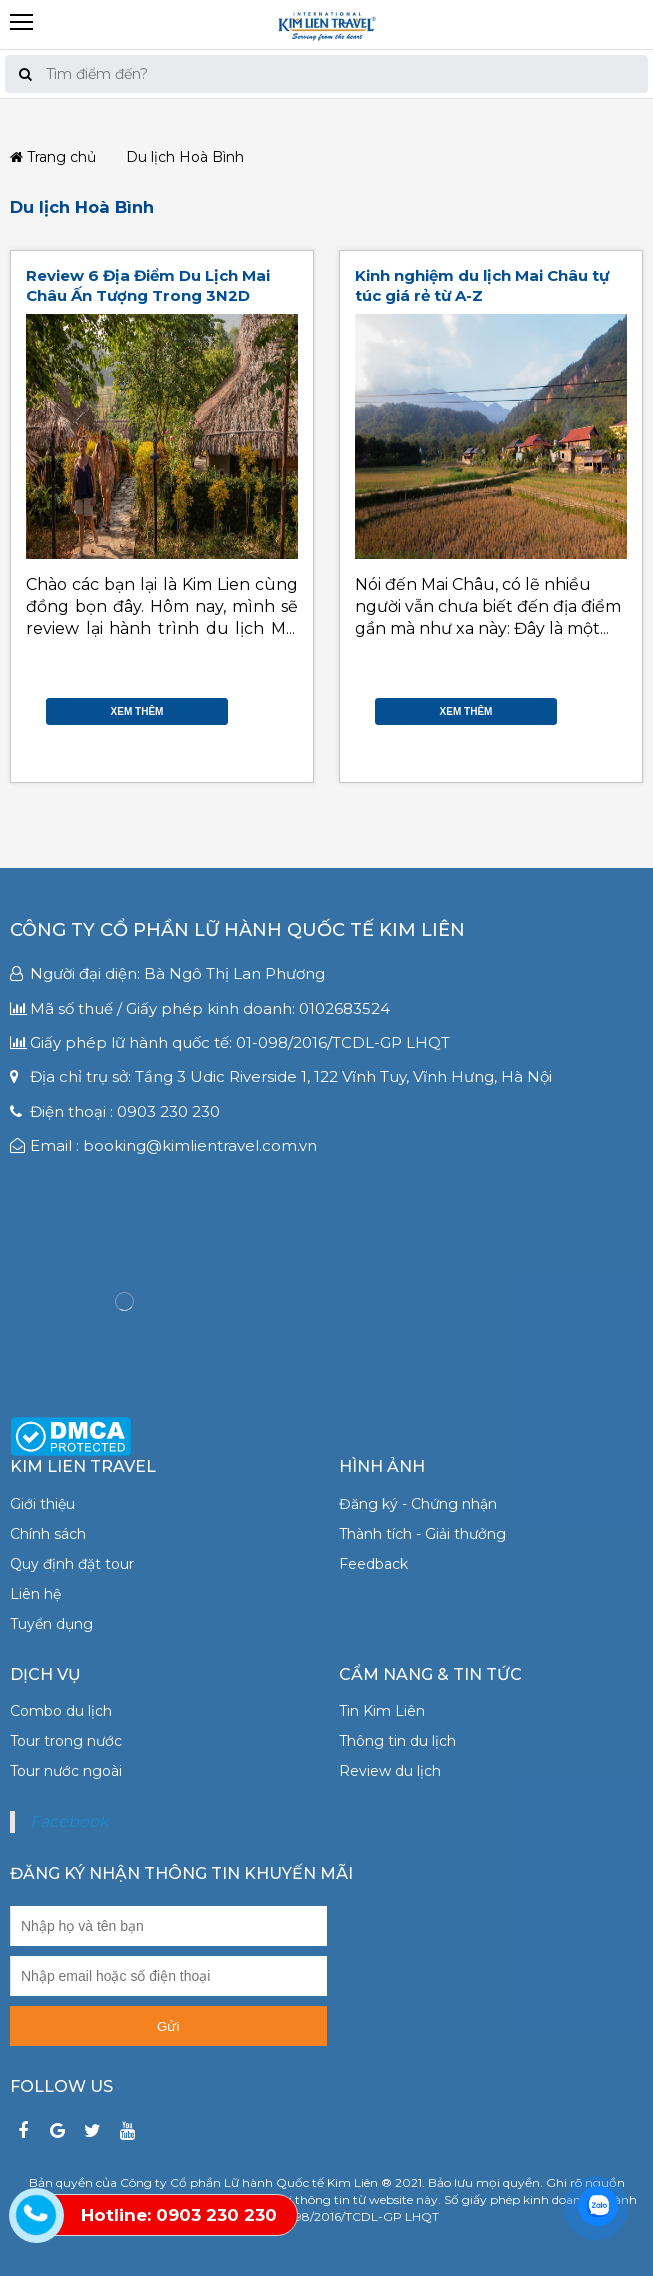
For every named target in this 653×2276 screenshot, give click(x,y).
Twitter (273, 697)
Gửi (168, 2026)
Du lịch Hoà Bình (82, 207)
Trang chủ (53, 157)
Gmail (273, 737)
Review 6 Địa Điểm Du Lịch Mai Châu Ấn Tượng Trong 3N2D (148, 285)
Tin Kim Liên (382, 1711)
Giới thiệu (42, 1504)
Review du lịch (390, 1771)
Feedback (373, 1564)
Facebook (273, 677)
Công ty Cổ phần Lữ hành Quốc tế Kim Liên (237, 930)
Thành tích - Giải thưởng (422, 1534)
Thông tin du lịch (397, 1741)
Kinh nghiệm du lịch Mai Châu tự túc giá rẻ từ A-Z (482, 285)
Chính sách (48, 1534)
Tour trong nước (66, 1741)
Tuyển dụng (51, 1624)
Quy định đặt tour (72, 1564)
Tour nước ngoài (66, 1771)
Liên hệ (35, 1594)
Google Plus (273, 717)
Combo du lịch (61, 1711)
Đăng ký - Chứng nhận (418, 1504)
